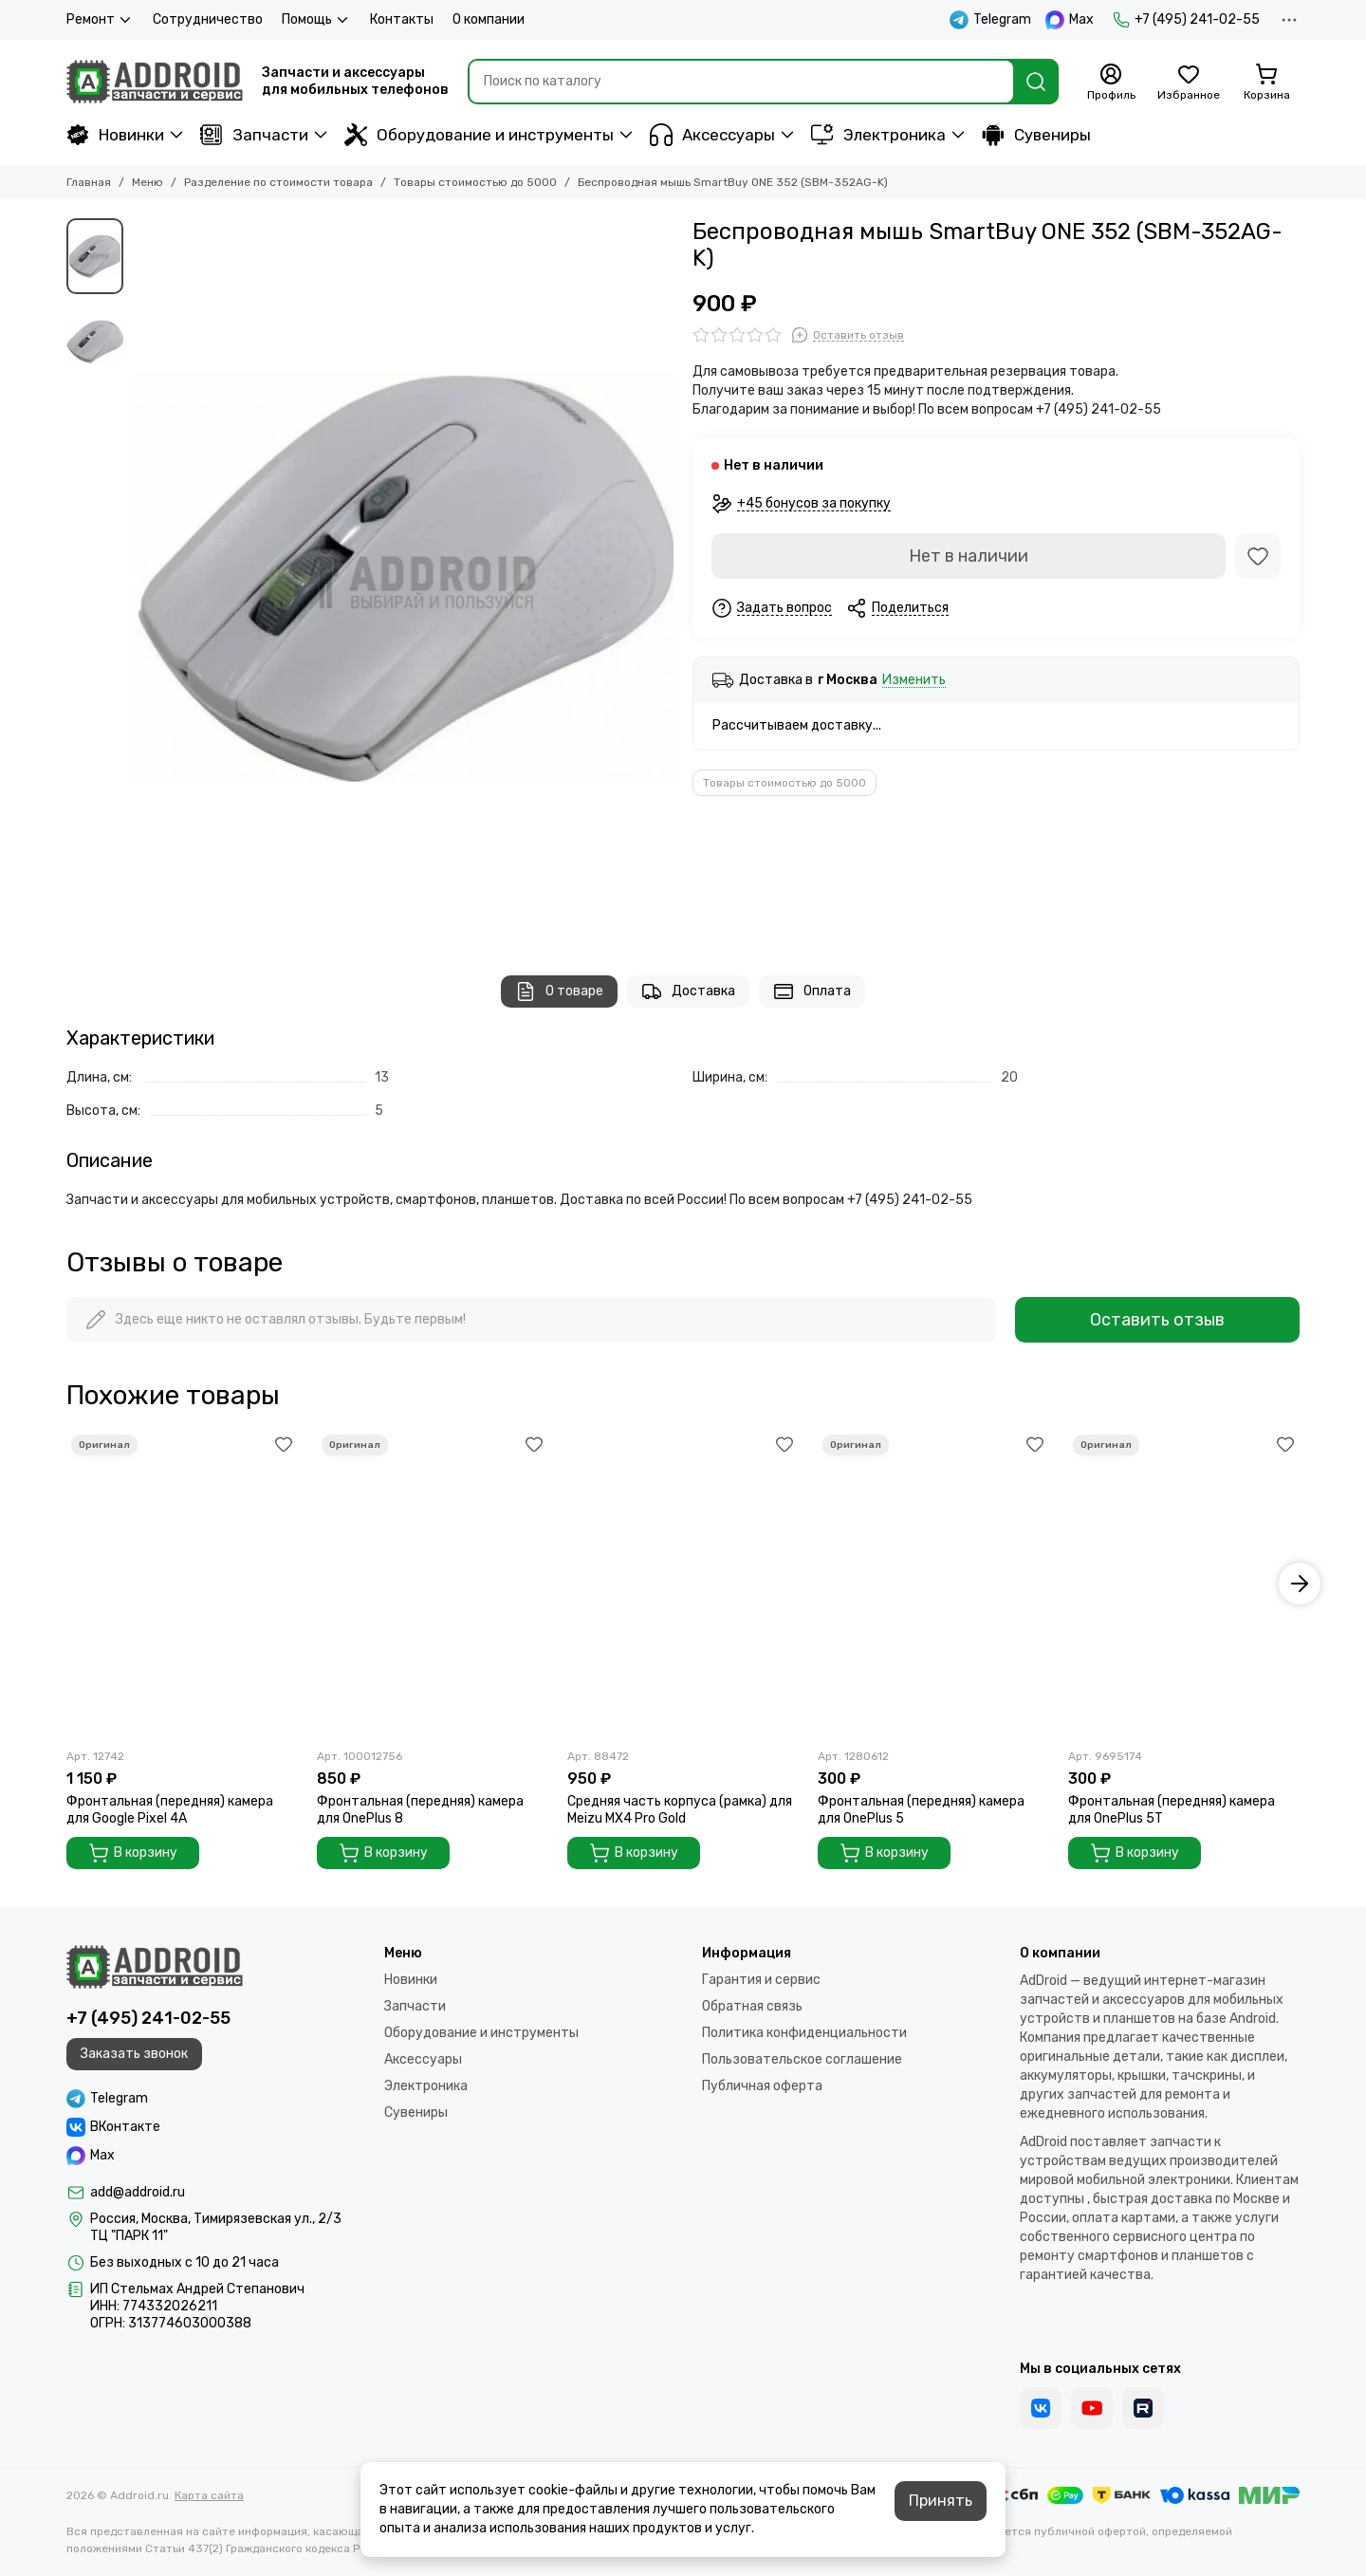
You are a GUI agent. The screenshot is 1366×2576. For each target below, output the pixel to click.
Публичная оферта (762, 2086)
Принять (940, 2501)
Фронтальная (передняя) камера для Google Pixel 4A (169, 1809)
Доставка (688, 991)
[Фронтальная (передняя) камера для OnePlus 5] (933, 1584)
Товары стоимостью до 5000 (475, 182)
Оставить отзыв (1157, 1319)
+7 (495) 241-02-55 (1186, 19)
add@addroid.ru (137, 2192)
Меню (147, 182)
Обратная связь (752, 2006)
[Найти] (1036, 81)
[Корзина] (1266, 82)
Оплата (812, 991)
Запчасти (254, 134)
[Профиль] (1111, 82)
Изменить (914, 681)
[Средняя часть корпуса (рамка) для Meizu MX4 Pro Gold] (683, 1584)
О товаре (559, 991)
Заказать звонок (134, 2054)
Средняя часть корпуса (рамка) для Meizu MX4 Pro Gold (679, 1809)
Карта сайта (209, 2495)
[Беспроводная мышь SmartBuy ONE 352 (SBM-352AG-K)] (403, 577)
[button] (1299, 1583)
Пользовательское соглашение (802, 2059)
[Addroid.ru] (154, 81)
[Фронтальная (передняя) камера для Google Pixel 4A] (182, 1584)
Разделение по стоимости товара (278, 182)
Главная (88, 182)
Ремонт (100, 19)
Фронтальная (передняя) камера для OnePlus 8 (420, 1809)
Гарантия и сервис (761, 1980)
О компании (488, 19)
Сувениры (1036, 134)
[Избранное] (1188, 82)
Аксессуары (712, 134)
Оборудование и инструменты (479, 134)
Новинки (115, 134)
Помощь (316, 19)
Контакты (402, 19)
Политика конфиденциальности (804, 2033)
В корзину (132, 1853)
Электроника (878, 134)
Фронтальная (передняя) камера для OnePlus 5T (1171, 1809)
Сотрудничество (208, 19)
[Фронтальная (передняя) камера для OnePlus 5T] (1184, 1584)
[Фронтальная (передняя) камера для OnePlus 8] (432, 1584)
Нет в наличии (968, 556)
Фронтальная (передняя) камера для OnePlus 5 (921, 1809)
